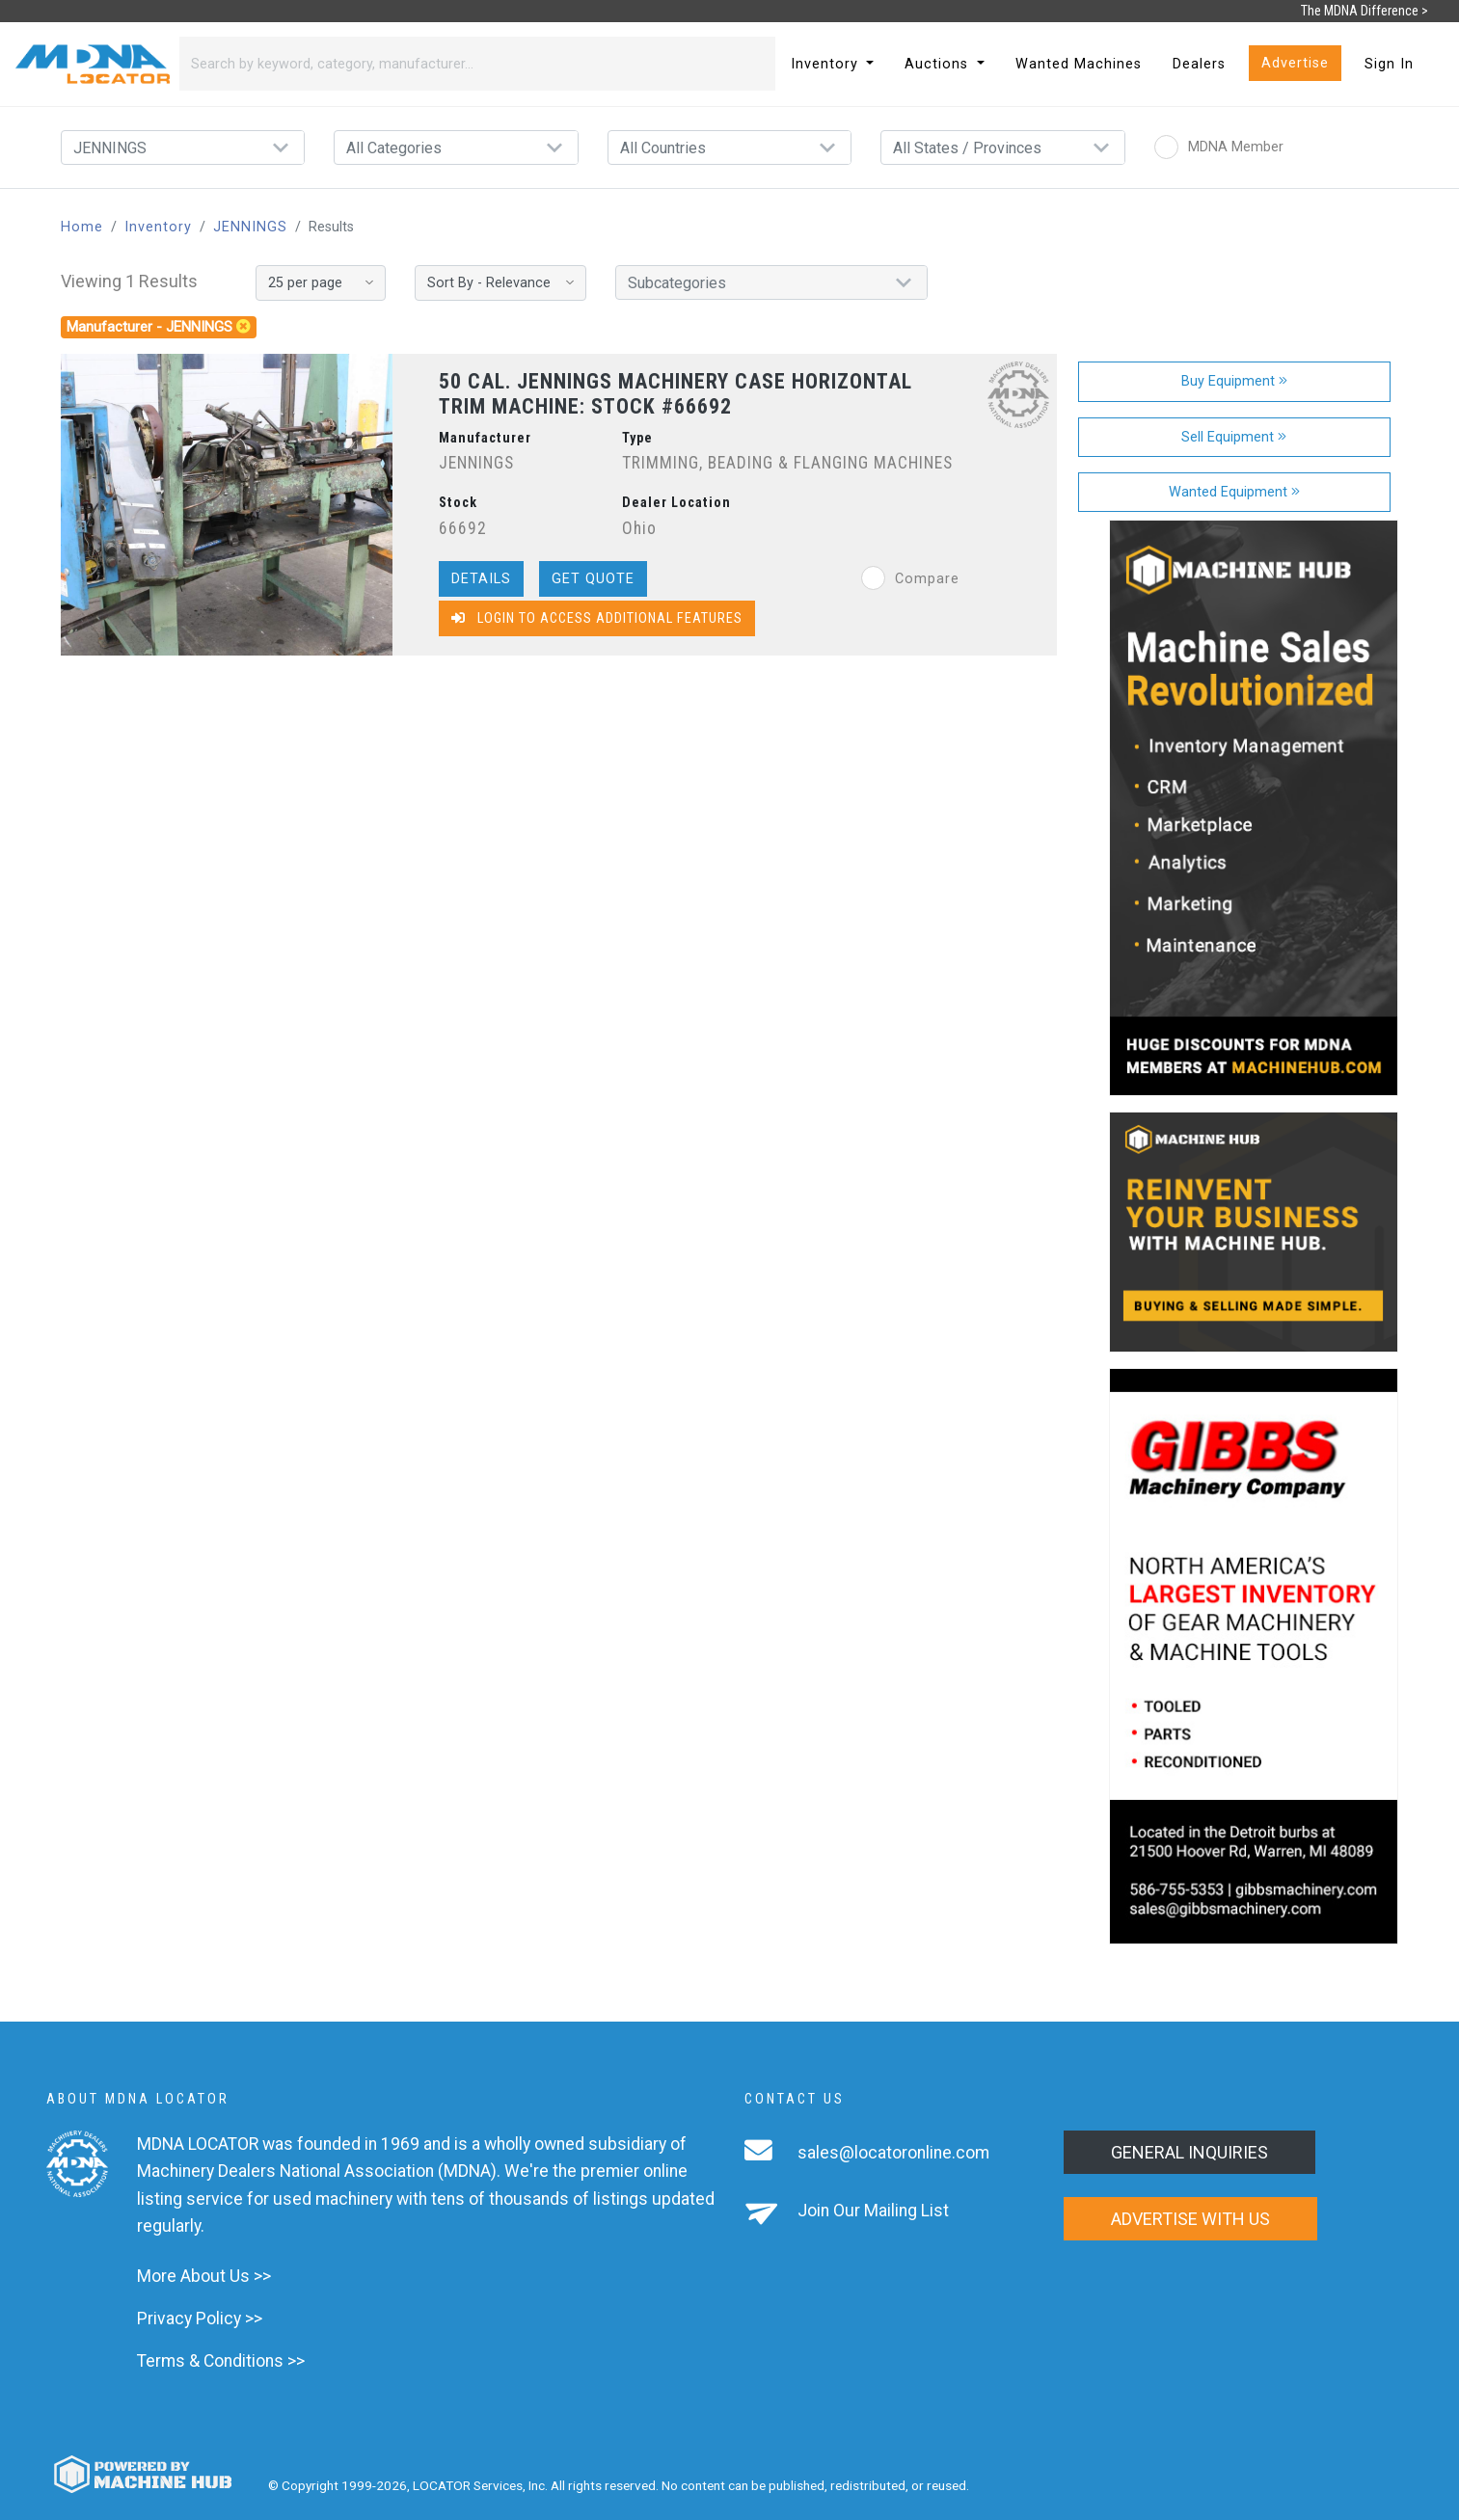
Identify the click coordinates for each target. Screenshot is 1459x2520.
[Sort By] (500, 283)
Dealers (1199, 64)
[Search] (454, 64)
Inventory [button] (827, 64)
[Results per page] (321, 283)
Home (82, 227)
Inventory (158, 227)
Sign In (1389, 64)
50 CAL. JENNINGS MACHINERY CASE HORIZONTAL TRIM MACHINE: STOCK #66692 (675, 393)
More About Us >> (204, 2276)
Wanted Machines (1078, 64)
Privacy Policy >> (199, 2318)
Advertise (1295, 63)
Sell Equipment (1233, 437)
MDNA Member (1218, 147)
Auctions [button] (939, 64)
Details (481, 579)
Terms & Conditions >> (221, 2361)
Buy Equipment (1234, 381)
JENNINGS (250, 227)
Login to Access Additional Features (597, 618)
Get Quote (593, 579)
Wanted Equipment (1234, 492)
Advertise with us (1190, 2219)
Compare (910, 579)
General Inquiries (1189, 2152)
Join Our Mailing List (873, 2210)
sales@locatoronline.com (893, 2152)
